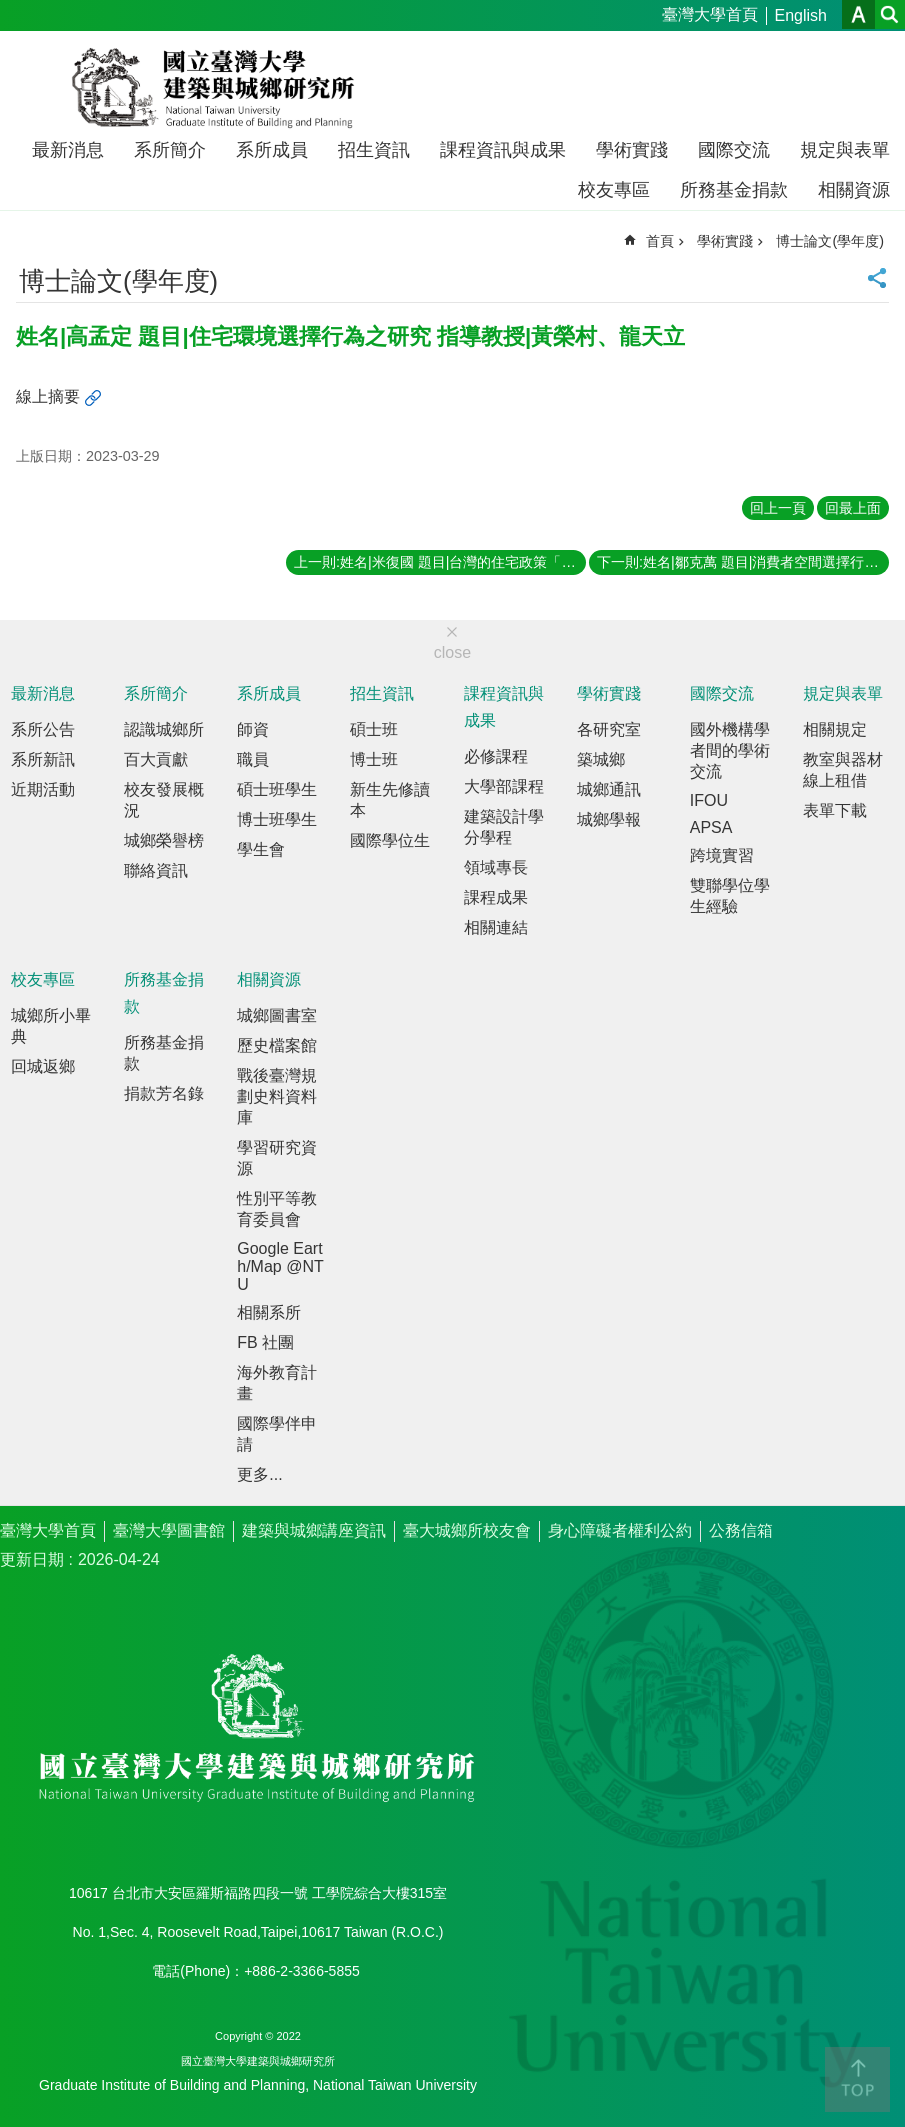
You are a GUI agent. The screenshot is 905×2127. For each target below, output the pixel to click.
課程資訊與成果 (503, 150)
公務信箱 (741, 1530)
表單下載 (835, 810)
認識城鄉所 (164, 729)
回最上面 (853, 508)
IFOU (709, 800)
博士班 (374, 759)
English (801, 15)
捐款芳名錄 (164, 1093)
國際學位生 (390, 840)
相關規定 (835, 729)
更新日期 (32, 1559)
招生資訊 (374, 150)
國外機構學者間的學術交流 (730, 750)
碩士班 (374, 729)
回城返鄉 (43, 1066)
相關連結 (496, 927)
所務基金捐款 (734, 190)
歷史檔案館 (277, 1045)
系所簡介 (170, 150)
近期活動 (43, 789)
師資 (253, 729)
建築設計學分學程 (504, 827)
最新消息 (68, 150)
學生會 (261, 849)
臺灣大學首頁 (710, 14)
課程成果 (496, 897)
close (452, 652)
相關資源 (854, 190)
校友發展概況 (164, 800)
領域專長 (496, 867)
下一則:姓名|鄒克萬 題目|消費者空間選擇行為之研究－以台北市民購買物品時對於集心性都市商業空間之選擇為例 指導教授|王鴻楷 (743, 562)
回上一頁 (778, 508)
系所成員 (272, 150)
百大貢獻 (156, 759)
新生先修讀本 (390, 800)
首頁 (660, 241)
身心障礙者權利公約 (620, 1530)
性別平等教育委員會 (277, 1209)
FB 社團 (265, 1342)
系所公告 (43, 729)
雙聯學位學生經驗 (730, 896)
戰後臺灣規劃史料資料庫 (277, 1096)
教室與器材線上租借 (843, 770)
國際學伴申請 (277, 1434)
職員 (253, 759)
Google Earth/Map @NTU (280, 1266)
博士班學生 (277, 819)
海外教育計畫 (277, 1383)
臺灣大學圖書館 (169, 1530)
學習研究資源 (277, 1158)
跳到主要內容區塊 (10, 10)
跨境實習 (722, 855)
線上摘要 (48, 396)
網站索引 (890, 14)
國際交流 (734, 150)
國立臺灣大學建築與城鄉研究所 (217, 88)
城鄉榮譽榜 (164, 840)
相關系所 (269, 1312)
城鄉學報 (609, 819)
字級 (858, 14)
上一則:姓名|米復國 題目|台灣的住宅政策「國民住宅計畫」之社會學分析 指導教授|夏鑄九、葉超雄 (440, 562)
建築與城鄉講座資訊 (314, 1530)
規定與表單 (845, 150)
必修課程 (496, 756)
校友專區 (614, 190)
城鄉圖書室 (277, 1015)
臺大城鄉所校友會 (467, 1530)
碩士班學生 (277, 789)
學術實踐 (632, 150)
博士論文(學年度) (830, 241)
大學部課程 (504, 786)
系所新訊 (43, 759)
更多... (259, 1474)
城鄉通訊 (609, 789)
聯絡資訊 (156, 870)
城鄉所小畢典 (51, 1026)
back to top (857, 2079)
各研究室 (609, 729)
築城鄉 (601, 759)
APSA (711, 827)
